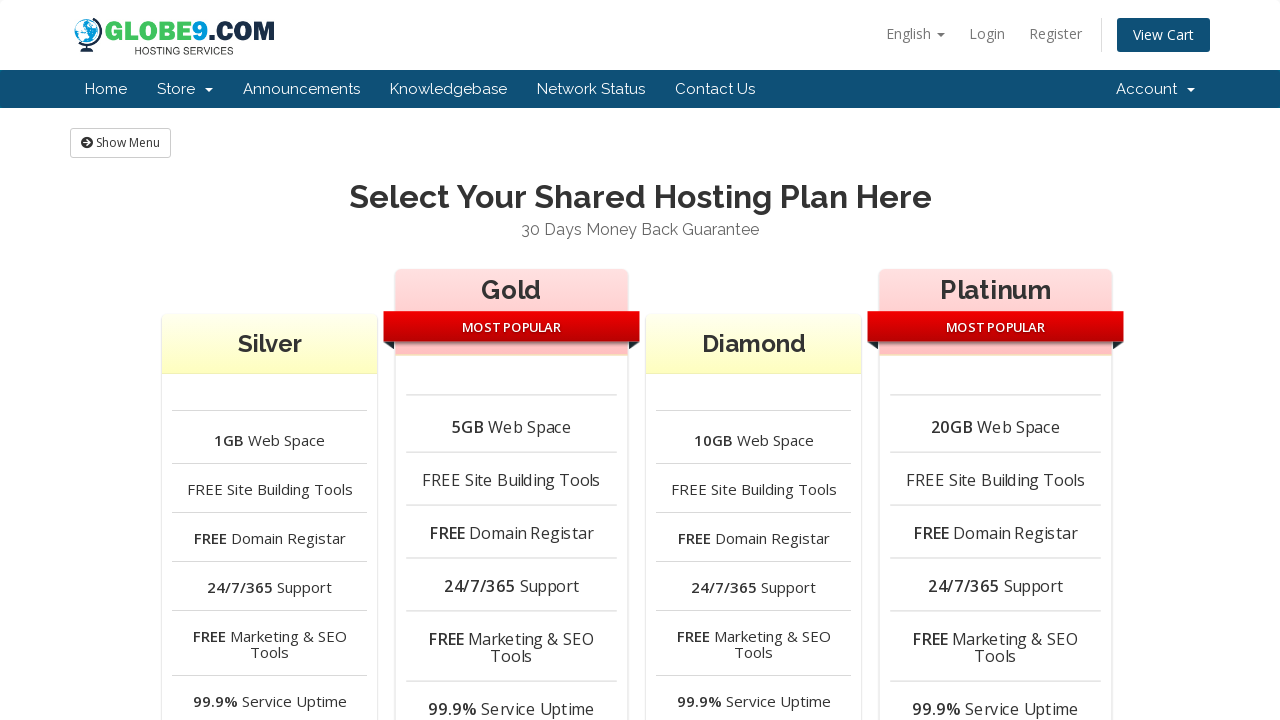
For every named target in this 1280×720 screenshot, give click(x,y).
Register (1055, 33)
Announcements (301, 89)
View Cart (1163, 34)
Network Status (591, 89)
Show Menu (120, 142)
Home (106, 89)
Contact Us (715, 89)
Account (1155, 89)
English (915, 33)
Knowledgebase (448, 89)
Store (185, 89)
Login (987, 33)
